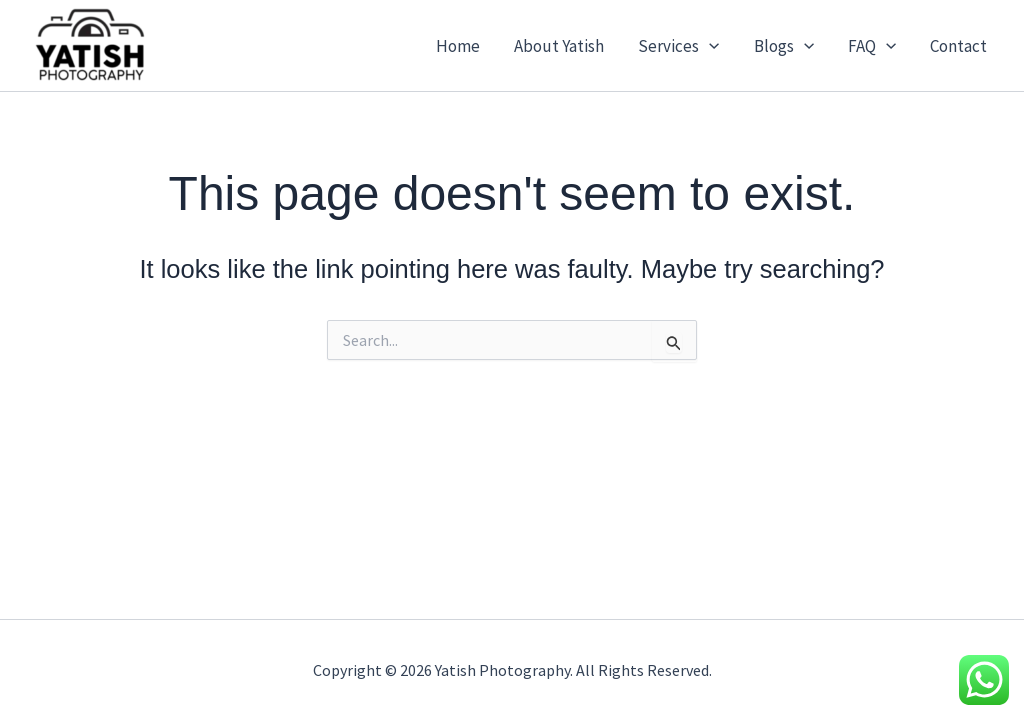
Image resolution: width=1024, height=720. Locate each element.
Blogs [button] (784, 46)
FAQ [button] (872, 46)
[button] (709, 46)
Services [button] (678, 46)
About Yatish (559, 46)
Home (458, 46)
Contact (958, 46)
